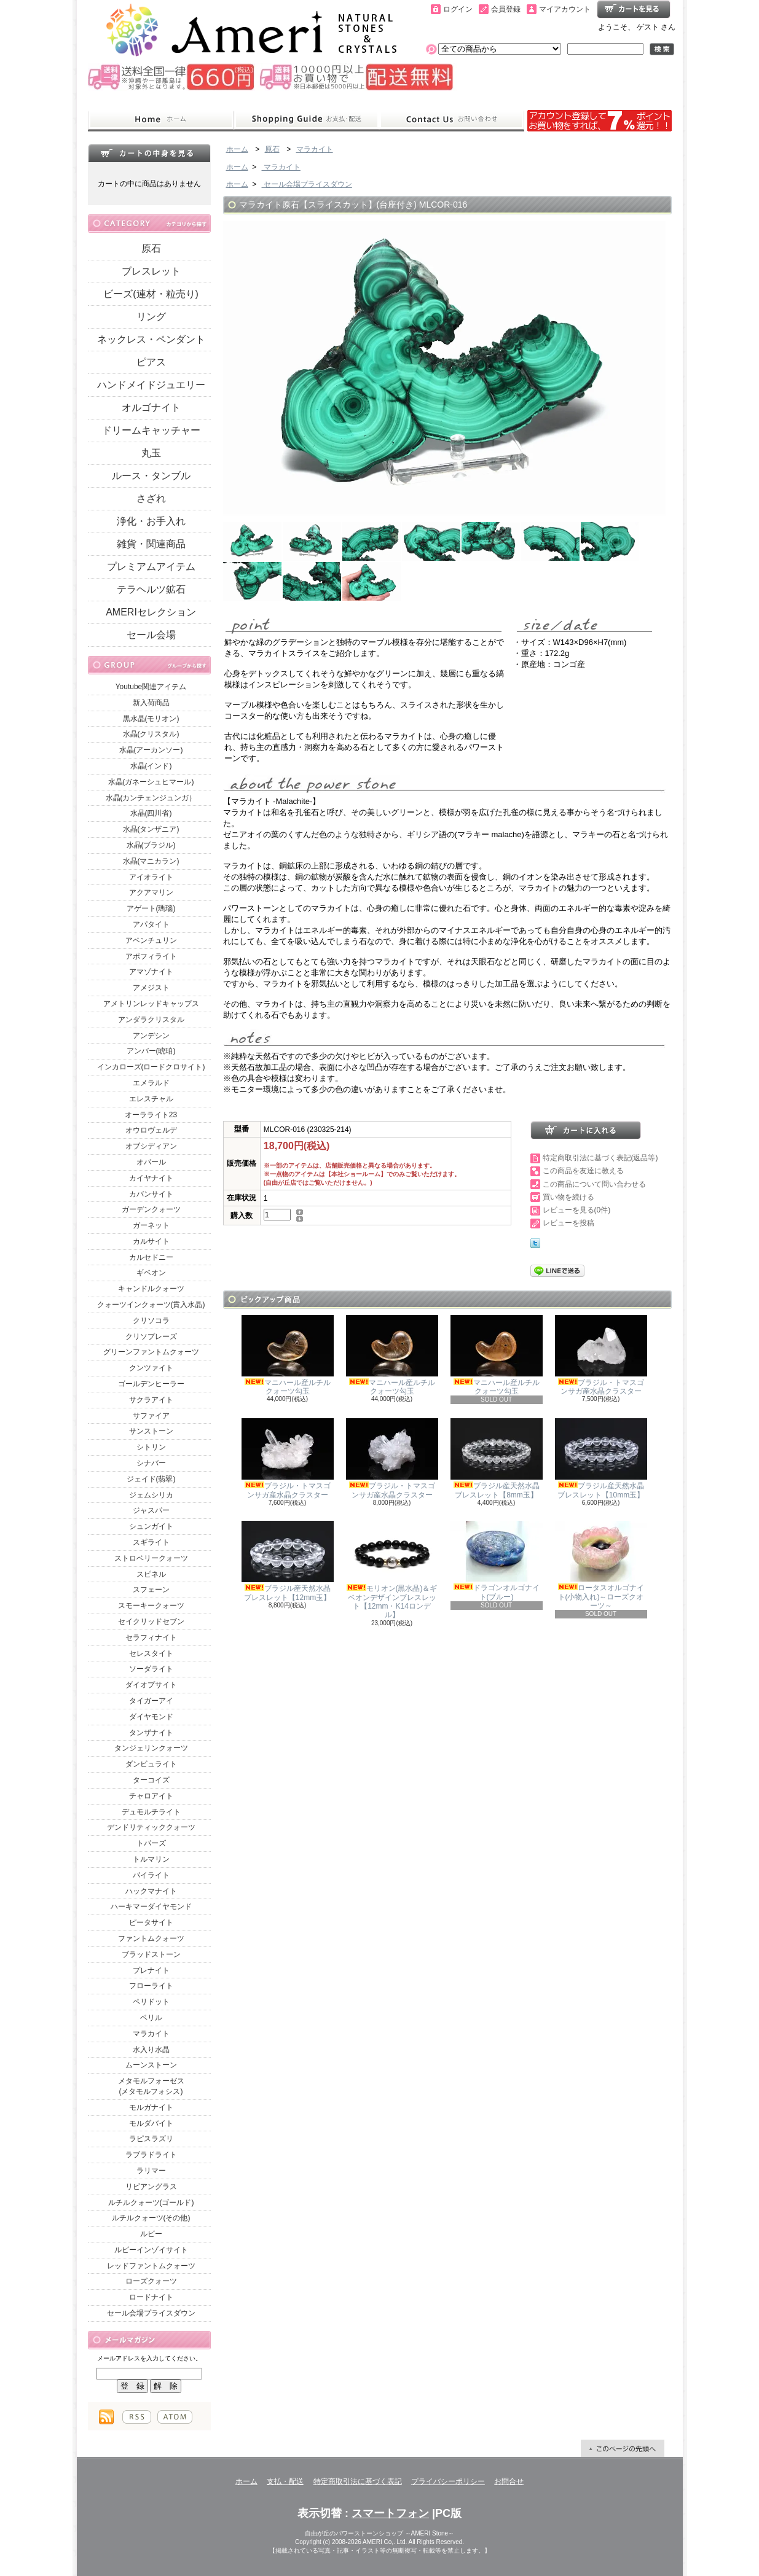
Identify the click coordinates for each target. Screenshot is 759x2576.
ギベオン (151, 1272)
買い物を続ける (568, 1197)
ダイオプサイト (151, 1684)
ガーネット (151, 1225)
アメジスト (151, 987)
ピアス (151, 362)
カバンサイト (151, 1194)
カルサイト (151, 1241)
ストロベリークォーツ (151, 1558)
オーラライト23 (151, 1114)
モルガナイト (151, 2107)
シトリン (151, 1447)
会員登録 (506, 9)
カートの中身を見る (149, 153)
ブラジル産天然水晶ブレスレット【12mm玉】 (288, 1561)
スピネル (151, 1574)
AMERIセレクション (151, 612)
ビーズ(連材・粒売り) (151, 294)
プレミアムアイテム (151, 566)
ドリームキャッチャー (151, 430)
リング (151, 316)
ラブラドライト (151, 2154)
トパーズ (151, 1843)
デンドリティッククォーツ (151, 1827)
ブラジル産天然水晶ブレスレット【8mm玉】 (496, 1458)
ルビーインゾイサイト (151, 2250)
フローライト (151, 1985)
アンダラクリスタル (151, 1019)
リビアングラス (151, 2186)
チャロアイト (151, 1796)
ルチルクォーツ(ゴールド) (151, 2202)
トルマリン (151, 1859)
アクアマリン (151, 892)
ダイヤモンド (151, 1716)
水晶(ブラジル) (151, 845)
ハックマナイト (151, 1891)
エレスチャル (151, 1099)
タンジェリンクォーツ (151, 1748)
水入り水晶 (151, 2049)
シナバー (151, 1463)
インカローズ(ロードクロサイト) (151, 1067)
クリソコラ (151, 1320)
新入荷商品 (151, 702)
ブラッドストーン (151, 1954)
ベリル (151, 2017)
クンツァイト (151, 1368)
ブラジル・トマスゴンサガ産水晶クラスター (601, 1355)
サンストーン (151, 1431)
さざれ (151, 498)
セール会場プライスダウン (151, 2313)
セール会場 (151, 635)
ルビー (151, 2234)
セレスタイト (151, 1653)
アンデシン (151, 1035)
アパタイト (151, 924)
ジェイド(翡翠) (151, 1479)
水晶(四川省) (151, 813)
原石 (151, 248)
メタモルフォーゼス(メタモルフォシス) (151, 2086)
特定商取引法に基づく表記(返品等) (600, 1157)
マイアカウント (565, 9)
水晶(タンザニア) (151, 829)
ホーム (161, 120)
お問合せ (451, 120)
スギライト (151, 1542)
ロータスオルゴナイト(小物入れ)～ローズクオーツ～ (601, 1565)
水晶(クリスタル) (151, 734)
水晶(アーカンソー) (151, 750)
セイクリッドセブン (151, 1621)
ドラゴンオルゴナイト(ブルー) (496, 1561)
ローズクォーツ (151, 2281)
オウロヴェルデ (151, 1130)
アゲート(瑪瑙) (151, 908)
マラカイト (151, 2033)
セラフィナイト (151, 1637)
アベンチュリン (151, 940)
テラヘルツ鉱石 (151, 589)
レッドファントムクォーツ (151, 2266)
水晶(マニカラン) (151, 861)
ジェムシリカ (151, 1495)
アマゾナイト (151, 971)
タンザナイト (151, 1732)
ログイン (458, 9)
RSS (136, 2417)
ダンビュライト (151, 1764)
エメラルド (151, 1083)
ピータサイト (151, 1922)
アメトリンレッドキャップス (151, 1003)
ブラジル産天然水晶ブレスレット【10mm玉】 (601, 1458)
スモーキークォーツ (151, 1605)
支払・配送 (285, 2481)
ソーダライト (151, 1669)
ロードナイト (151, 2297)
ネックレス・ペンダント (151, 339)
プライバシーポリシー (448, 2481)
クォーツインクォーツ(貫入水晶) (151, 1304)
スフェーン (151, 1589)
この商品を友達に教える (583, 1170)
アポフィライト (151, 956)
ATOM (174, 2417)
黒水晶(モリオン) (151, 718)
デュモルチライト (151, 1812)
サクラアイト (151, 1399)
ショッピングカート (634, 9)
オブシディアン (151, 1146)
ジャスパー (151, 1510)
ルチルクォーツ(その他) (151, 2218)
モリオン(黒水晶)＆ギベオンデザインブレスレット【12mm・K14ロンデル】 (392, 1570)
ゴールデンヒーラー (151, 1384)
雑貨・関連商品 (151, 544)
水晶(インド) (151, 766)
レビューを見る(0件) (577, 1210)
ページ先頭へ (622, 2448)
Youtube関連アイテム (151, 686)
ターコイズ (151, 1780)
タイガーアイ (151, 1700)
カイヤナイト (151, 1178)
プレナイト (151, 1970)
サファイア (151, 1415)
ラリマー (151, 2170)
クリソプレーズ (151, 1336)
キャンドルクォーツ (151, 1288)
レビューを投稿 (568, 1223)
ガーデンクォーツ (151, 1209)
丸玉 (151, 453)
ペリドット (151, 2001)
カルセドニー (151, 1257)
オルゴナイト (151, 407)
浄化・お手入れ (151, 521)
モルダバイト (151, 2123)
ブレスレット (151, 271)
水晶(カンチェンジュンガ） (151, 798)
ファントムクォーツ (151, 1938)
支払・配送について (306, 120)
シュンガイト (151, 1526)
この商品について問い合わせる (594, 1184)
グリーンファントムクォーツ (151, 1352)
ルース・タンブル (151, 475)
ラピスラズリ (151, 2138)
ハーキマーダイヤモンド (151, 1906)
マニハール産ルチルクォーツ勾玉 (288, 1355)
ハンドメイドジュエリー (151, 385)
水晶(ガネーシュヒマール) (151, 782)
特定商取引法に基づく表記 (357, 2481)
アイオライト (151, 877)
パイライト (151, 1875)
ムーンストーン (151, 2065)
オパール (151, 1162)
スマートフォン (390, 2513)
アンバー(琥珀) (151, 1051)
